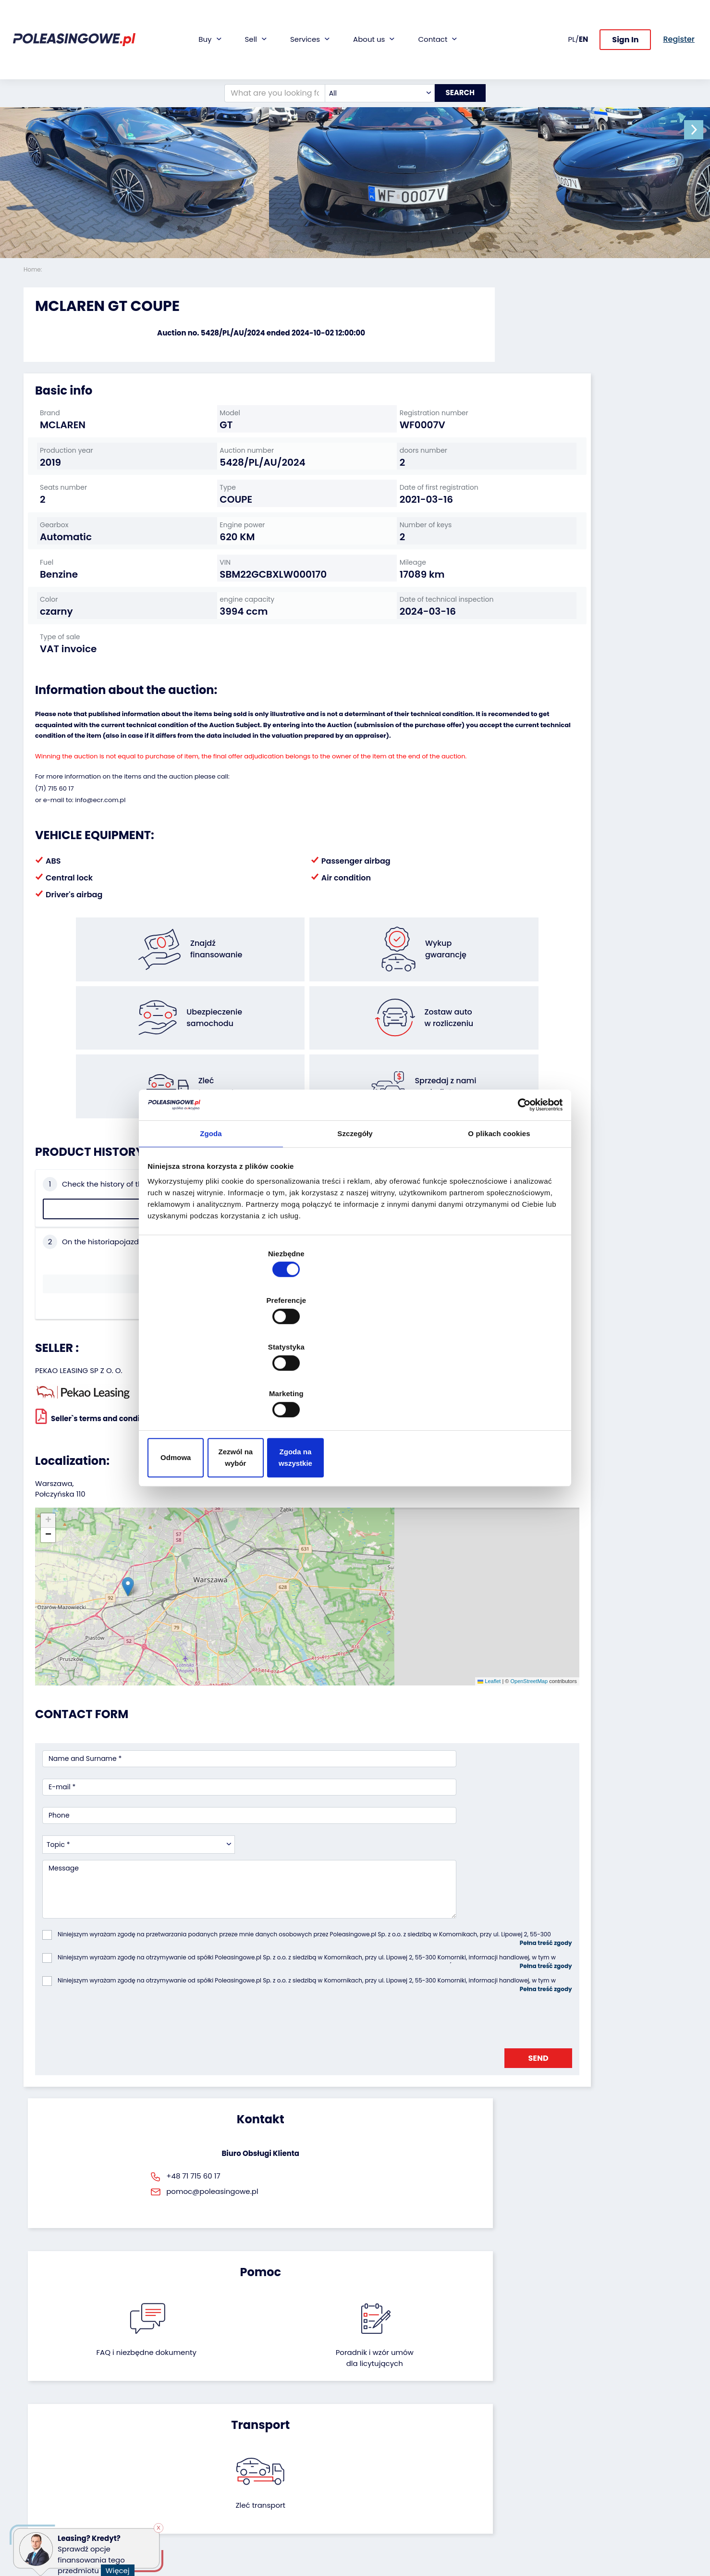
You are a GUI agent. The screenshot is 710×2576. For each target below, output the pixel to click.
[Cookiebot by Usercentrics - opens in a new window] (519, 1182)
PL (571, 17)
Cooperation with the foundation (397, 2440)
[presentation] (115, 1762)
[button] (700, 129)
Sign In (625, 17)
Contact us (380, 2492)
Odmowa (217, 1387)
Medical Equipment (56, 2474)
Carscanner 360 (276, 2484)
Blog (369, 2422)
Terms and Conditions (399, 2531)
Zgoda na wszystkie (493, 1387)
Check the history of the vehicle (99, 1181)
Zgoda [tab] (211, 1213)
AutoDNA (264, 2497)
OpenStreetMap (399, 1490)
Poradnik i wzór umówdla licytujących (405, 1948)
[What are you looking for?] (266, 49)
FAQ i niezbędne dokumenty (304, 1948)
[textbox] (371, 49)
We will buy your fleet (171, 2410)
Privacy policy (385, 2544)
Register (375, 2505)
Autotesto (265, 2509)
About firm (379, 2410)
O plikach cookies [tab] (499, 1213)
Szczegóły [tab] (354, 1213)
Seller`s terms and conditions (97, 1300)
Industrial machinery (58, 2448)
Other (33, 2513)
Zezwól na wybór (355, 1387)
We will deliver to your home (285, 2466)
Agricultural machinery (62, 2461)
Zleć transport (581, 1943)
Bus (30, 2435)
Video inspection (277, 2448)
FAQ (369, 2518)
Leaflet (359, 1490)
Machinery (41, 2487)
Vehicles (37, 2410)
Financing (265, 2410)
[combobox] (371, 49)
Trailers (36, 2422)
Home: (34, 269)
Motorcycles (44, 2500)
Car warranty (271, 2422)
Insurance (266, 2435)
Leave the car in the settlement (169, 2427)
